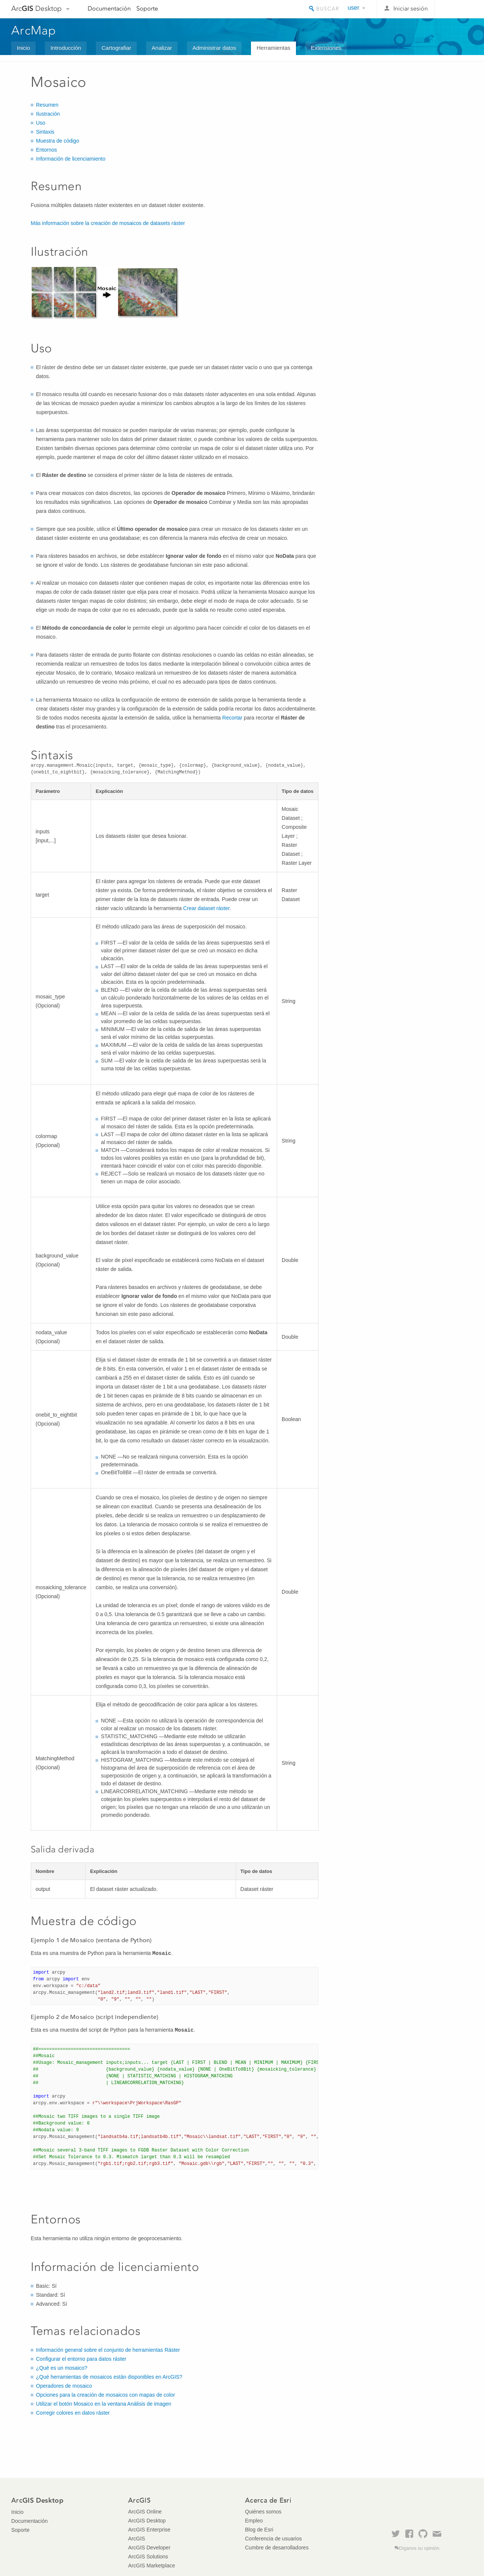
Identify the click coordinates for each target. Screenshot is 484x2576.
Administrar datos (214, 48)
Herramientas (273, 48)
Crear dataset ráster (206, 908)
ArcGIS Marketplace (151, 2566)
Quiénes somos (263, 2512)
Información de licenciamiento (70, 159)
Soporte (147, 8)
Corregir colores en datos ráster (73, 2413)
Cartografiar (116, 48)
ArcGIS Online (144, 2512)
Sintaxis (45, 132)
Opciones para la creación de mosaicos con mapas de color (105, 2395)
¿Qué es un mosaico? (61, 2368)
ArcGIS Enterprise (149, 2530)
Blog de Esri (259, 2530)
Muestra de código (57, 141)
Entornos (46, 150)
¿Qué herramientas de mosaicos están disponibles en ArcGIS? (109, 2377)
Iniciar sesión (410, 8)
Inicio (23, 48)
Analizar (162, 48)
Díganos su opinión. (420, 2548)
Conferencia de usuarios (273, 2539)
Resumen (47, 105)
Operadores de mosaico (64, 2386)
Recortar (232, 718)
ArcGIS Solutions (148, 2557)
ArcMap (34, 30)
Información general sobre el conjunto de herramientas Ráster (108, 2350)
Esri (457, 9)
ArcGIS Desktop (147, 2521)
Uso (40, 123)
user (353, 7)
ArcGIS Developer (149, 2548)
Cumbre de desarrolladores (277, 2548)
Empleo (254, 2521)
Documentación (109, 8)
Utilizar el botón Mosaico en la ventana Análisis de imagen (103, 2404)
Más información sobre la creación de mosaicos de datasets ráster (108, 223)
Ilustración (48, 114)
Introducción (66, 48)
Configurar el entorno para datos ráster (81, 2359)
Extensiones (326, 48)
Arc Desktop (36, 8)
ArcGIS (136, 2539)
